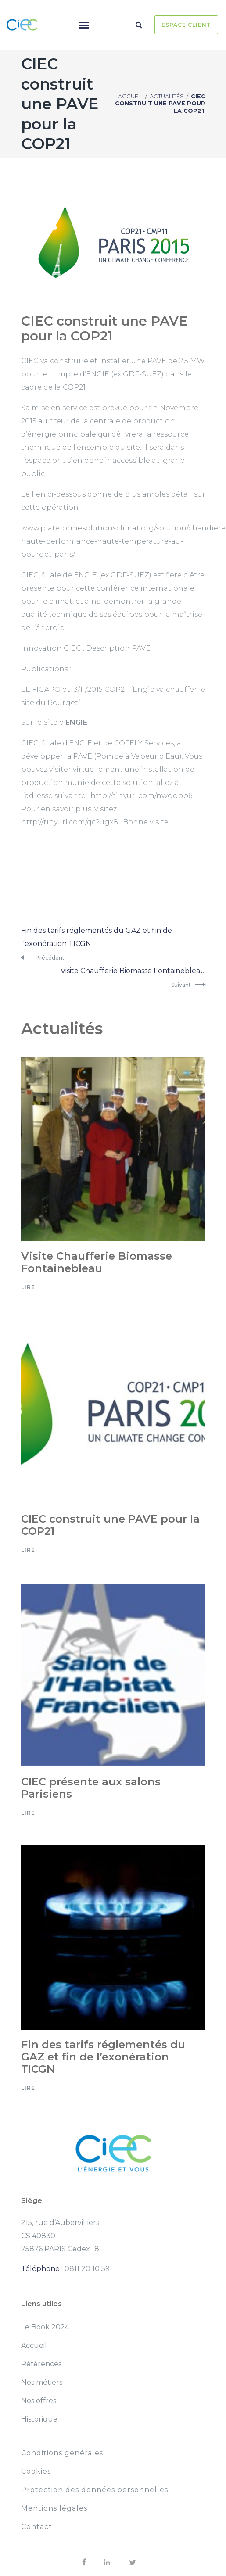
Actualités (167, 96)
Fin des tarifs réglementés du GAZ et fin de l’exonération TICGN (103, 2056)
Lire (28, 1287)
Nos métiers (41, 2382)
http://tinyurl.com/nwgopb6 (141, 796)
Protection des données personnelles (94, 2490)
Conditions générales (62, 2453)
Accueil (130, 96)
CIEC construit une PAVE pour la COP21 (110, 1524)
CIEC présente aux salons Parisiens (91, 1787)
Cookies (36, 2471)
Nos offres (38, 2401)
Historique (39, 2419)
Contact (36, 2526)
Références (41, 2364)
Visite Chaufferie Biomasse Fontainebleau (96, 1262)
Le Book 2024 (45, 2327)
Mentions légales (54, 2508)
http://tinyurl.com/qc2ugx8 (69, 822)
